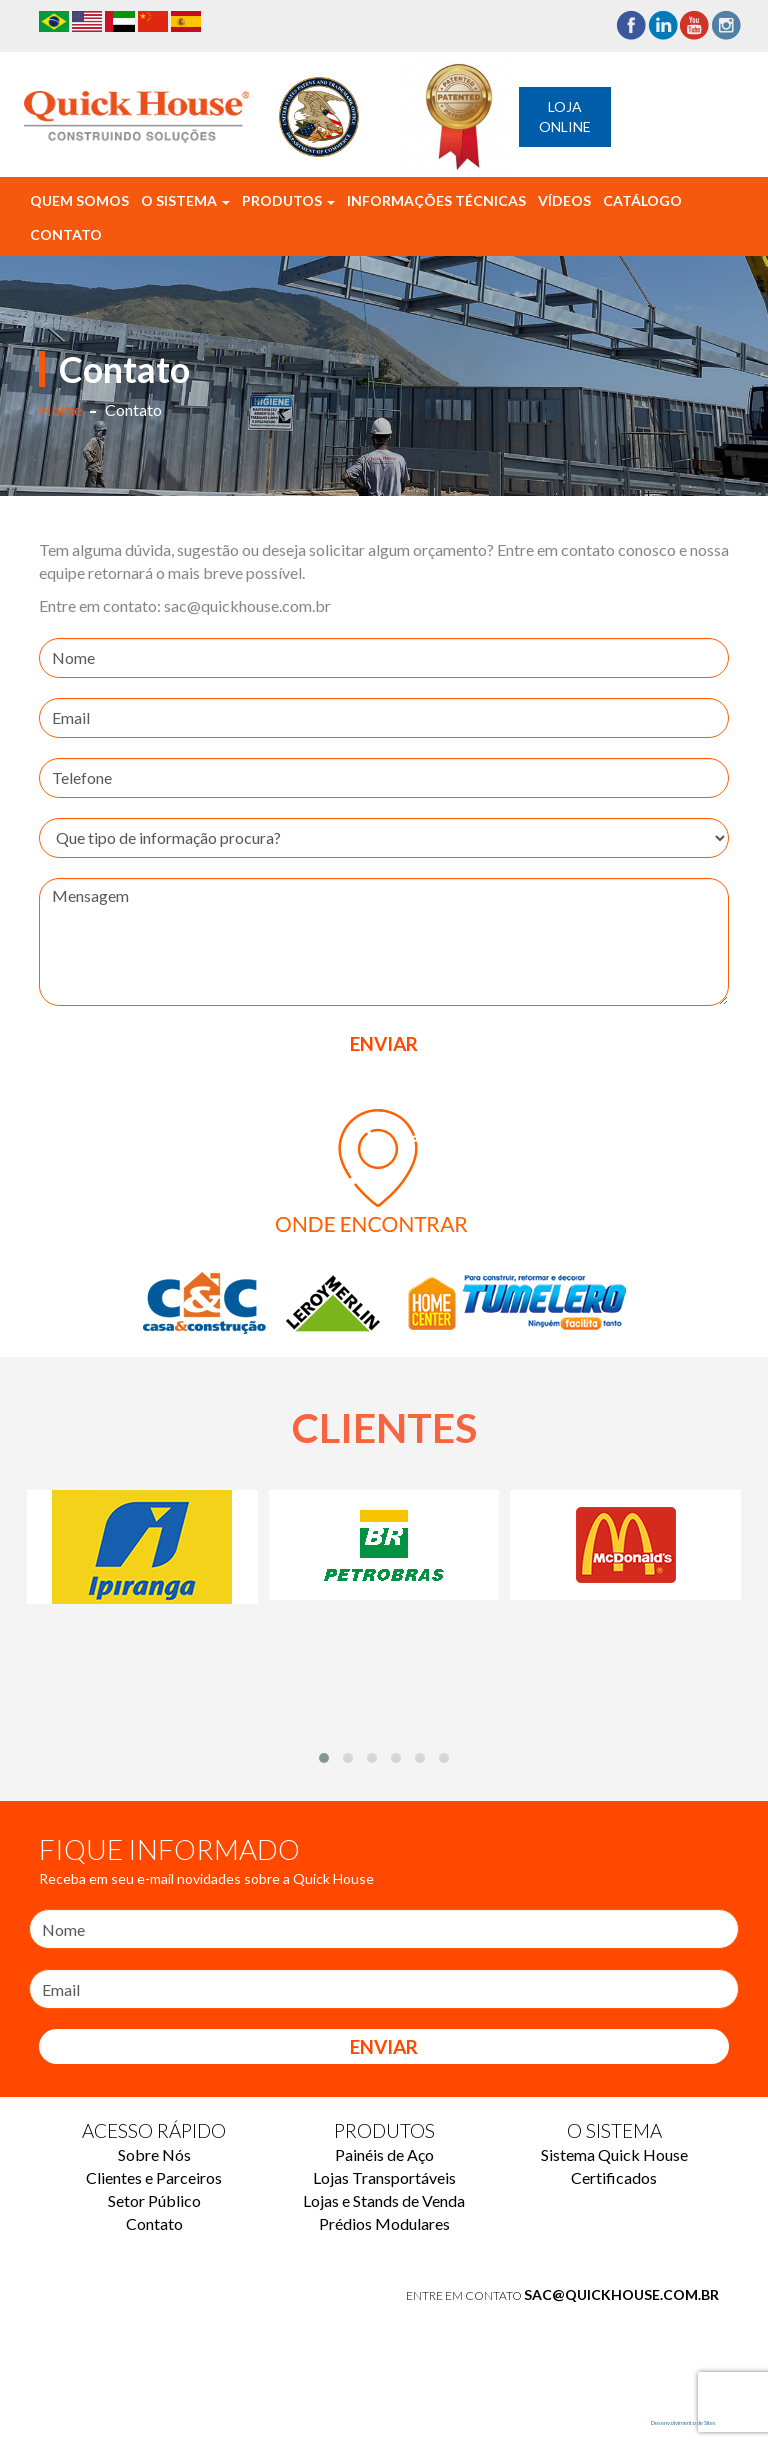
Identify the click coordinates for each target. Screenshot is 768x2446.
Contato (66, 234)
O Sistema (185, 200)
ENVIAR (384, 1043)
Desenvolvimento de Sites (683, 2422)
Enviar (384, 2046)
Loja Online (565, 116)
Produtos (288, 200)
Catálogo (642, 200)
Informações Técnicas (436, 200)
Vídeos (564, 200)
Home (60, 409)
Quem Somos (79, 200)
